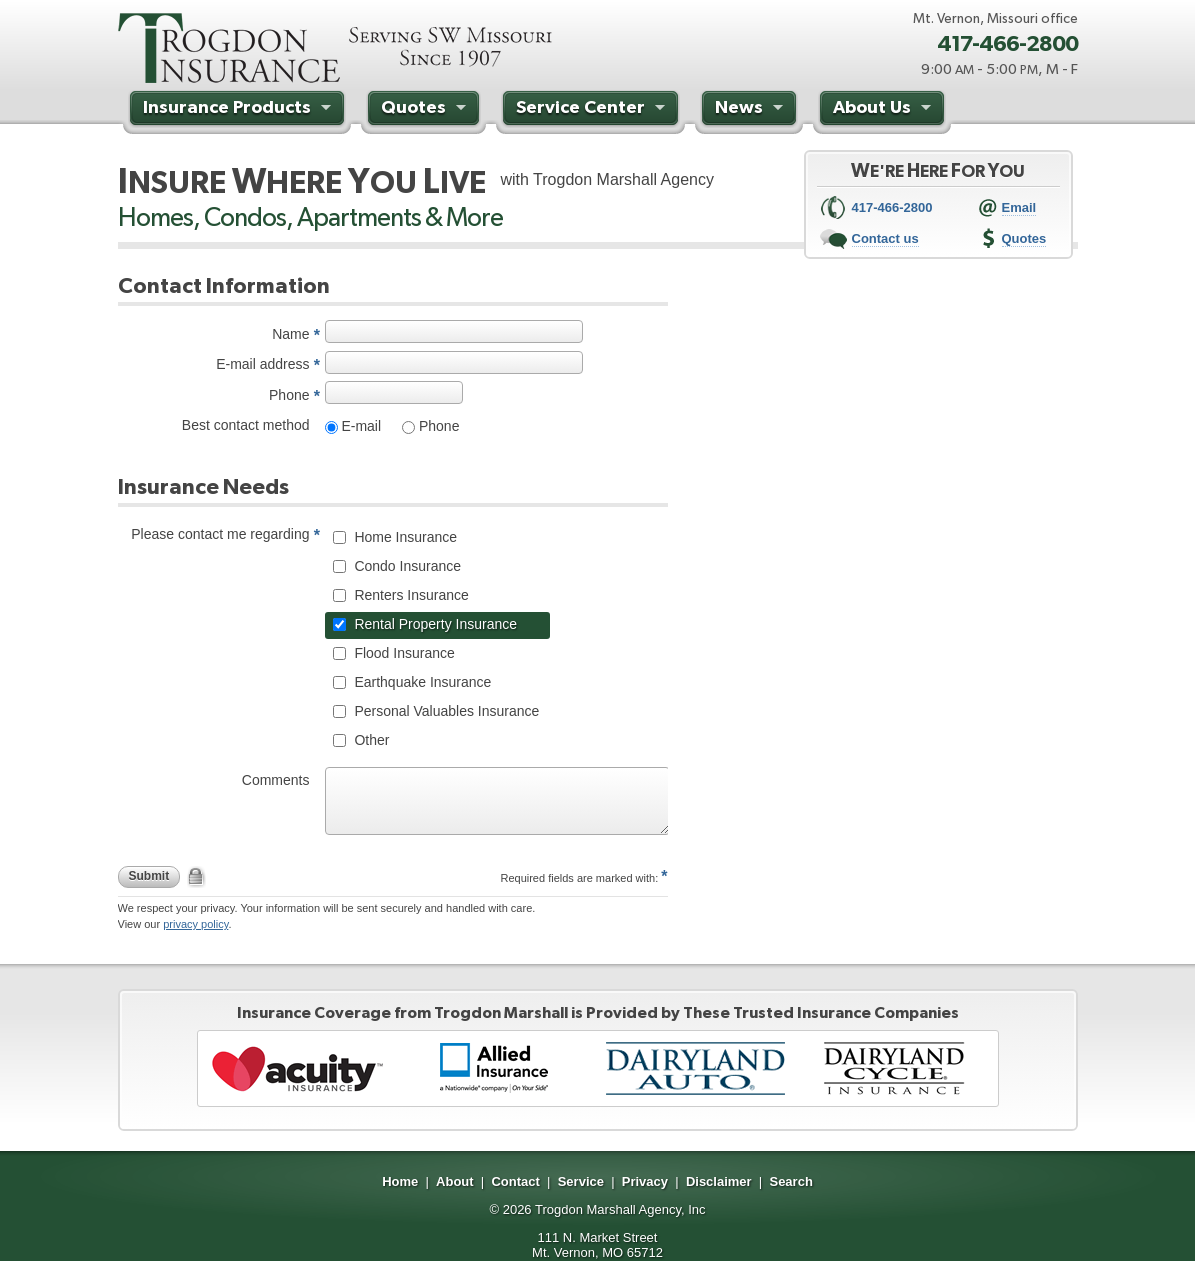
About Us (884, 110)
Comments (276, 780)
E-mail (360, 426)
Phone (289, 395)
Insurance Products (239, 110)
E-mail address (262, 364)
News (751, 110)
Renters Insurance (410, 595)
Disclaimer (719, 1181)
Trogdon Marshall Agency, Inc (620, 1209)
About (455, 1181)
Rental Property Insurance (434, 624)
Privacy (645, 1181)
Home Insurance (404, 537)
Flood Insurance (403, 653)
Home (400, 1181)
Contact (515, 1181)
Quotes (426, 110)
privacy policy (195, 924)
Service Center (593, 110)
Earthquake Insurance (421, 682)
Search (790, 1181)
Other (370, 740)
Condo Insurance (406, 566)
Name (290, 334)
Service (581, 1181)
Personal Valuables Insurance (445, 711)
